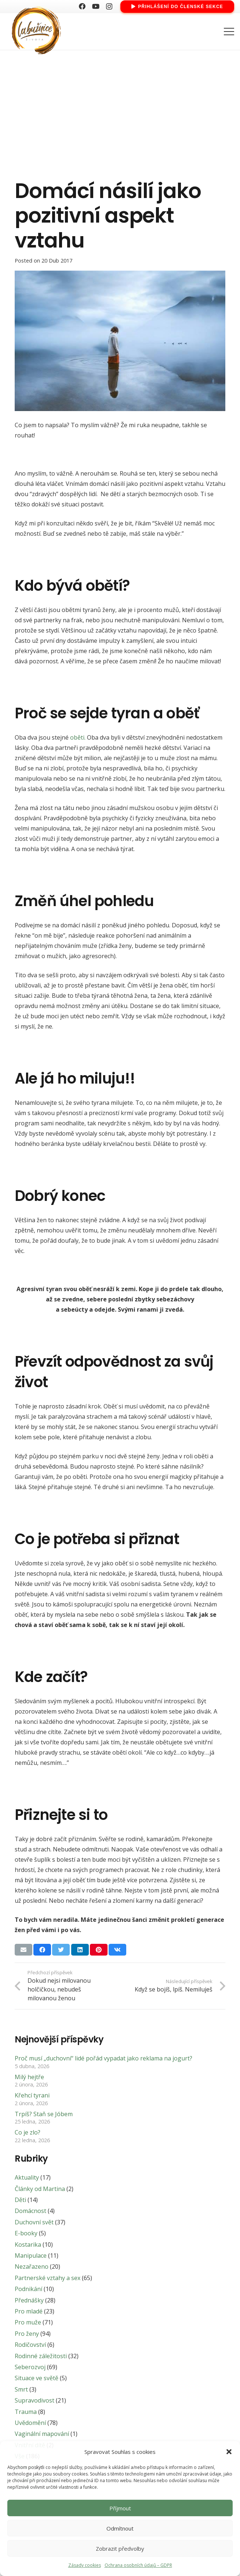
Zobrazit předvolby (120, 2548)
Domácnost (30, 2211)
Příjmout (120, 2508)
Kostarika (28, 2244)
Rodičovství (30, 2345)
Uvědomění (30, 2423)
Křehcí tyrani (32, 2095)
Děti (20, 2200)
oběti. (78, 737)
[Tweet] (61, 1950)
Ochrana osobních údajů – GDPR (138, 2565)
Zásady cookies (84, 2565)
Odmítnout (120, 2528)
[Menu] (229, 31)
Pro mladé (29, 2311)
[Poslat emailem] (23, 1950)
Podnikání (28, 2289)
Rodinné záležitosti (41, 2356)
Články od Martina (40, 2189)
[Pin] (99, 1950)
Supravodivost (34, 2400)
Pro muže (28, 2322)
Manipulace (31, 2255)
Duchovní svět (34, 2222)
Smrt (21, 2389)
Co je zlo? (27, 2132)
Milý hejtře (29, 2077)
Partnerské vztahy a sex (47, 2278)
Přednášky (29, 2300)
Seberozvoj (30, 2367)
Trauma (26, 2412)
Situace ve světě (36, 2378)
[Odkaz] (35, 31)
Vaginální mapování (42, 2434)
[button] (229, 2451)
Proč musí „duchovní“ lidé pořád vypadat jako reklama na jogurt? (103, 2058)
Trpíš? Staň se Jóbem (44, 2114)
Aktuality (27, 2177)
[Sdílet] (42, 1950)
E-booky (26, 2233)
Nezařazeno (31, 2266)
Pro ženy (27, 2334)
